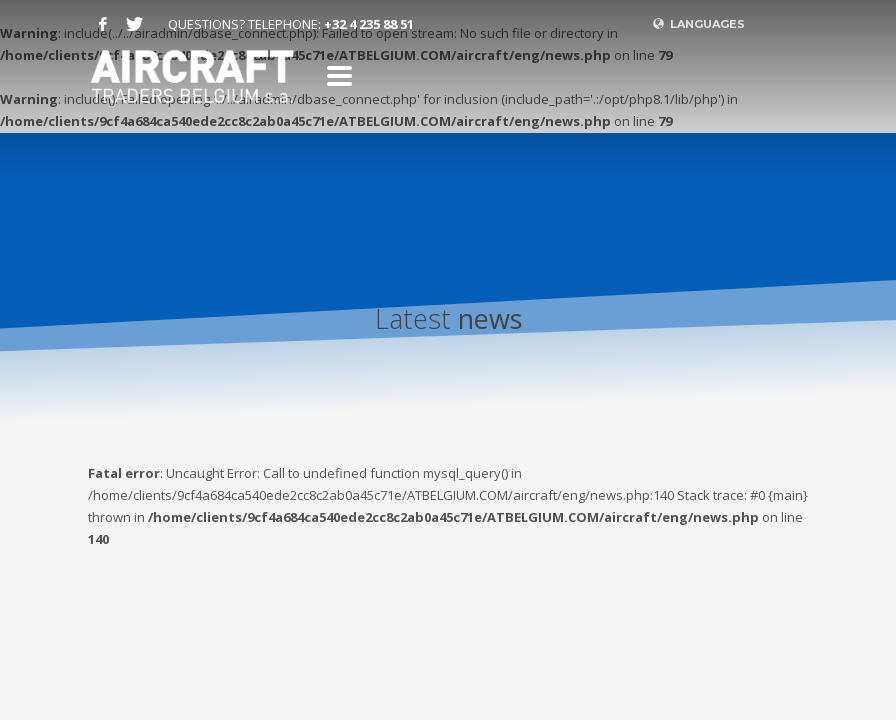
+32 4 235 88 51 (369, 24)
